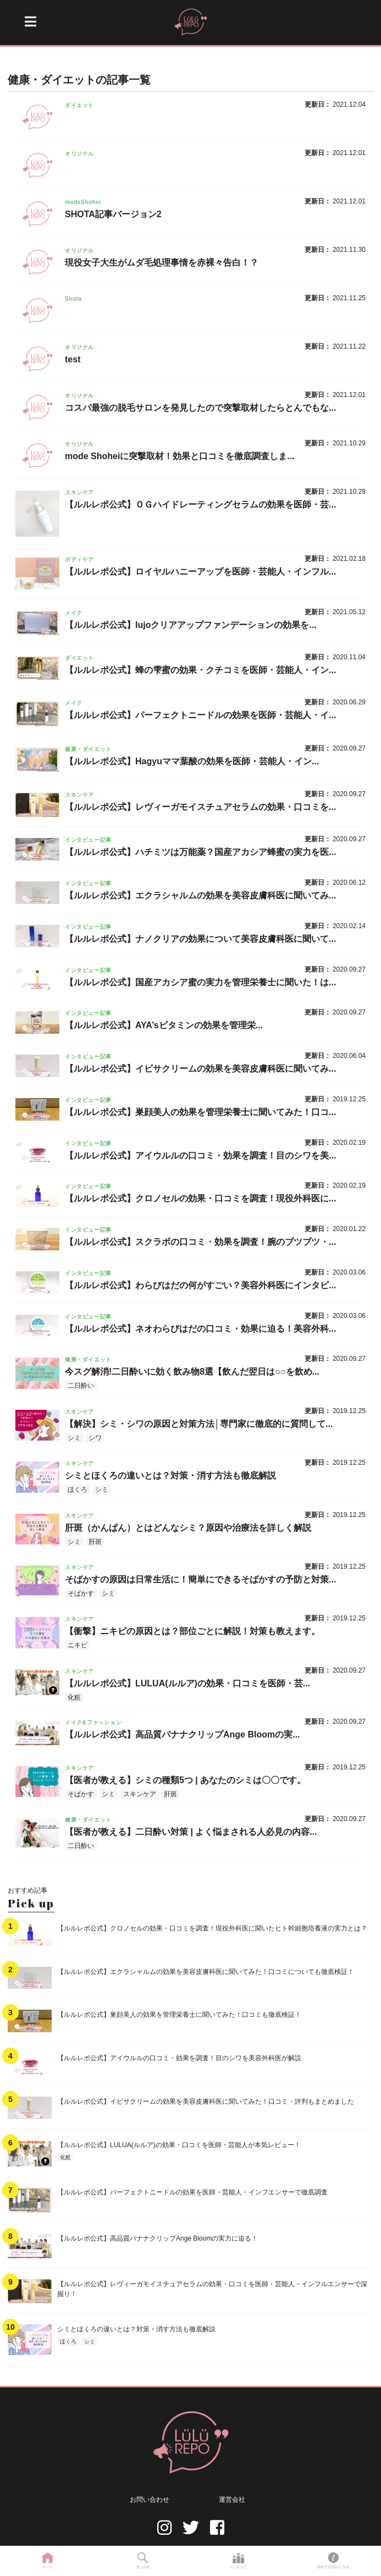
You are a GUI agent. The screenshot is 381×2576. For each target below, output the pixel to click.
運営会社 (232, 2499)
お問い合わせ (149, 2499)
